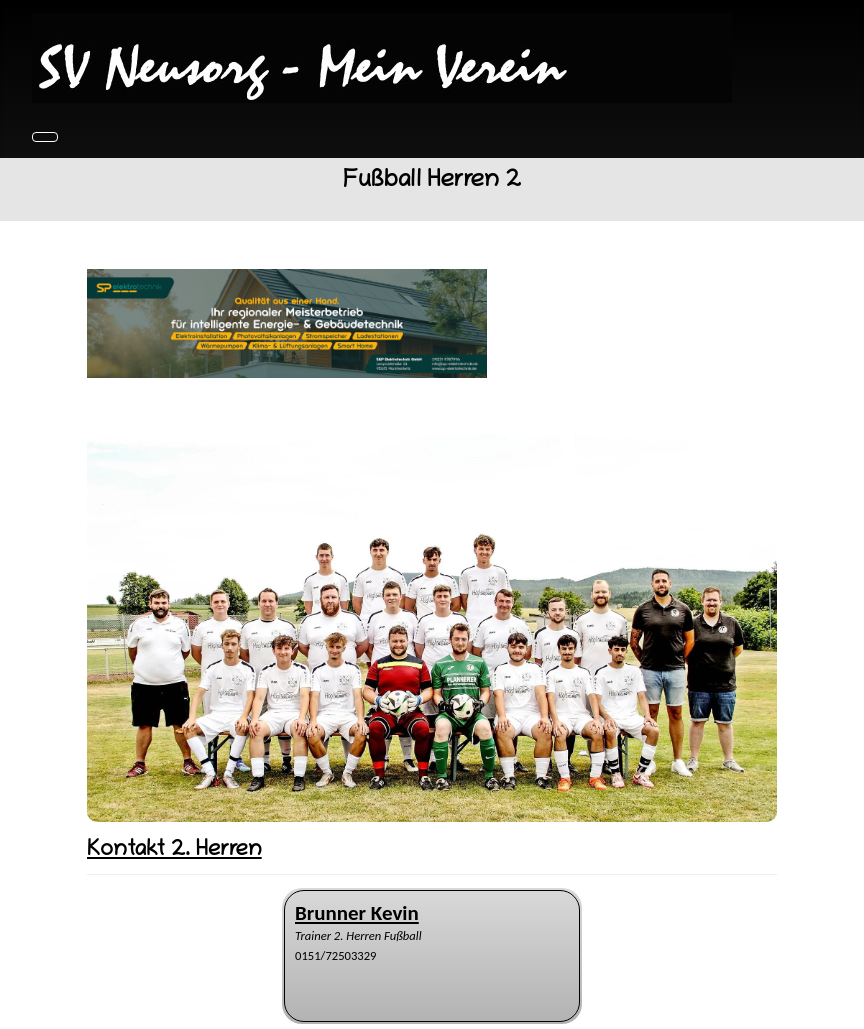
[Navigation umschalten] (45, 137)
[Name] (357, 913)
